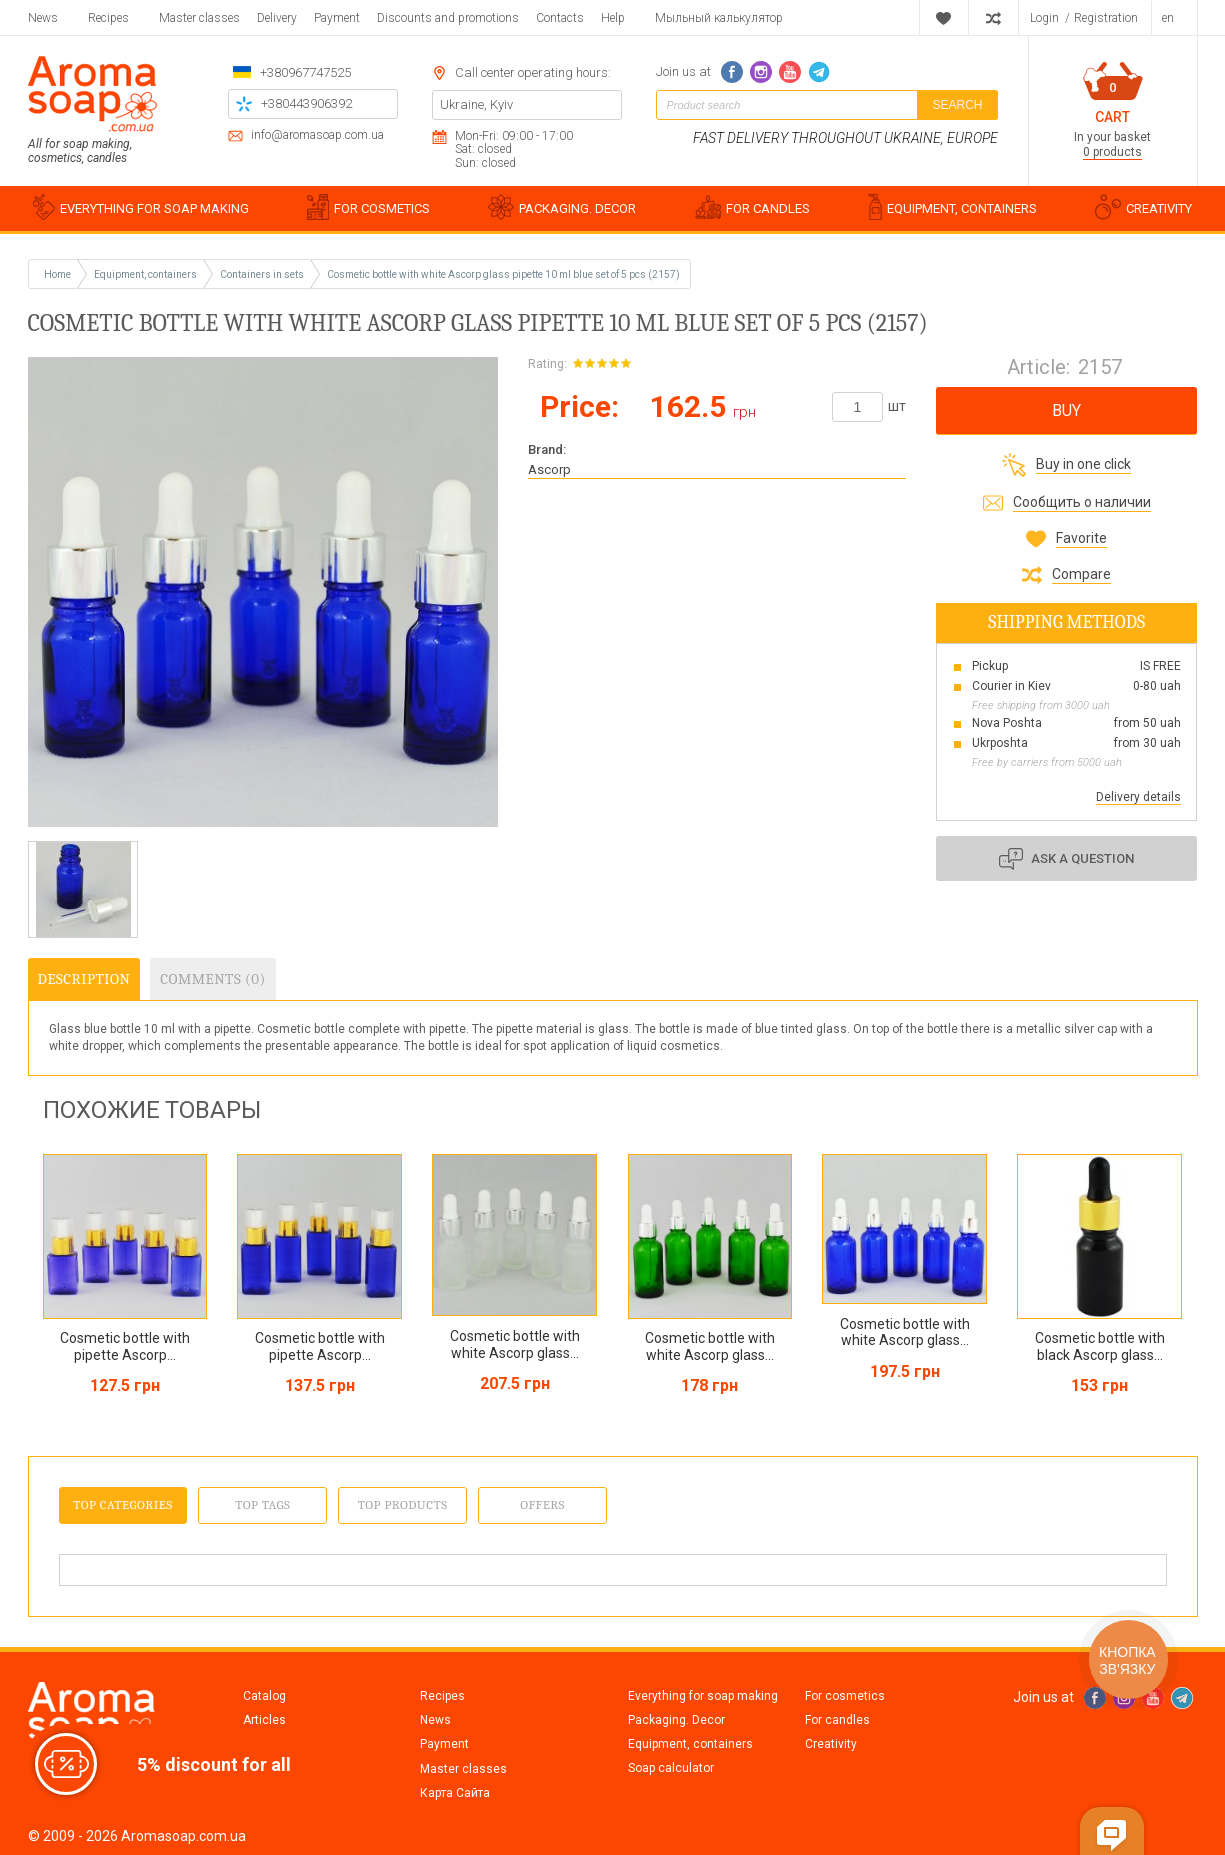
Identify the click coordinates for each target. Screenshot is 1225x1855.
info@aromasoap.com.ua (317, 135)
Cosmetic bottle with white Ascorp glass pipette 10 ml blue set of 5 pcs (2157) (503, 274)
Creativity (831, 1744)
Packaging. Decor (676, 1720)
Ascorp (549, 469)
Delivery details (1138, 797)
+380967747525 (305, 72)
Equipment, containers (690, 1744)
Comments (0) (212, 979)
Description (84, 979)
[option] (83, 889)
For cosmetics (845, 1696)
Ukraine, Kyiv (476, 104)
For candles (837, 1720)
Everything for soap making (703, 1696)
